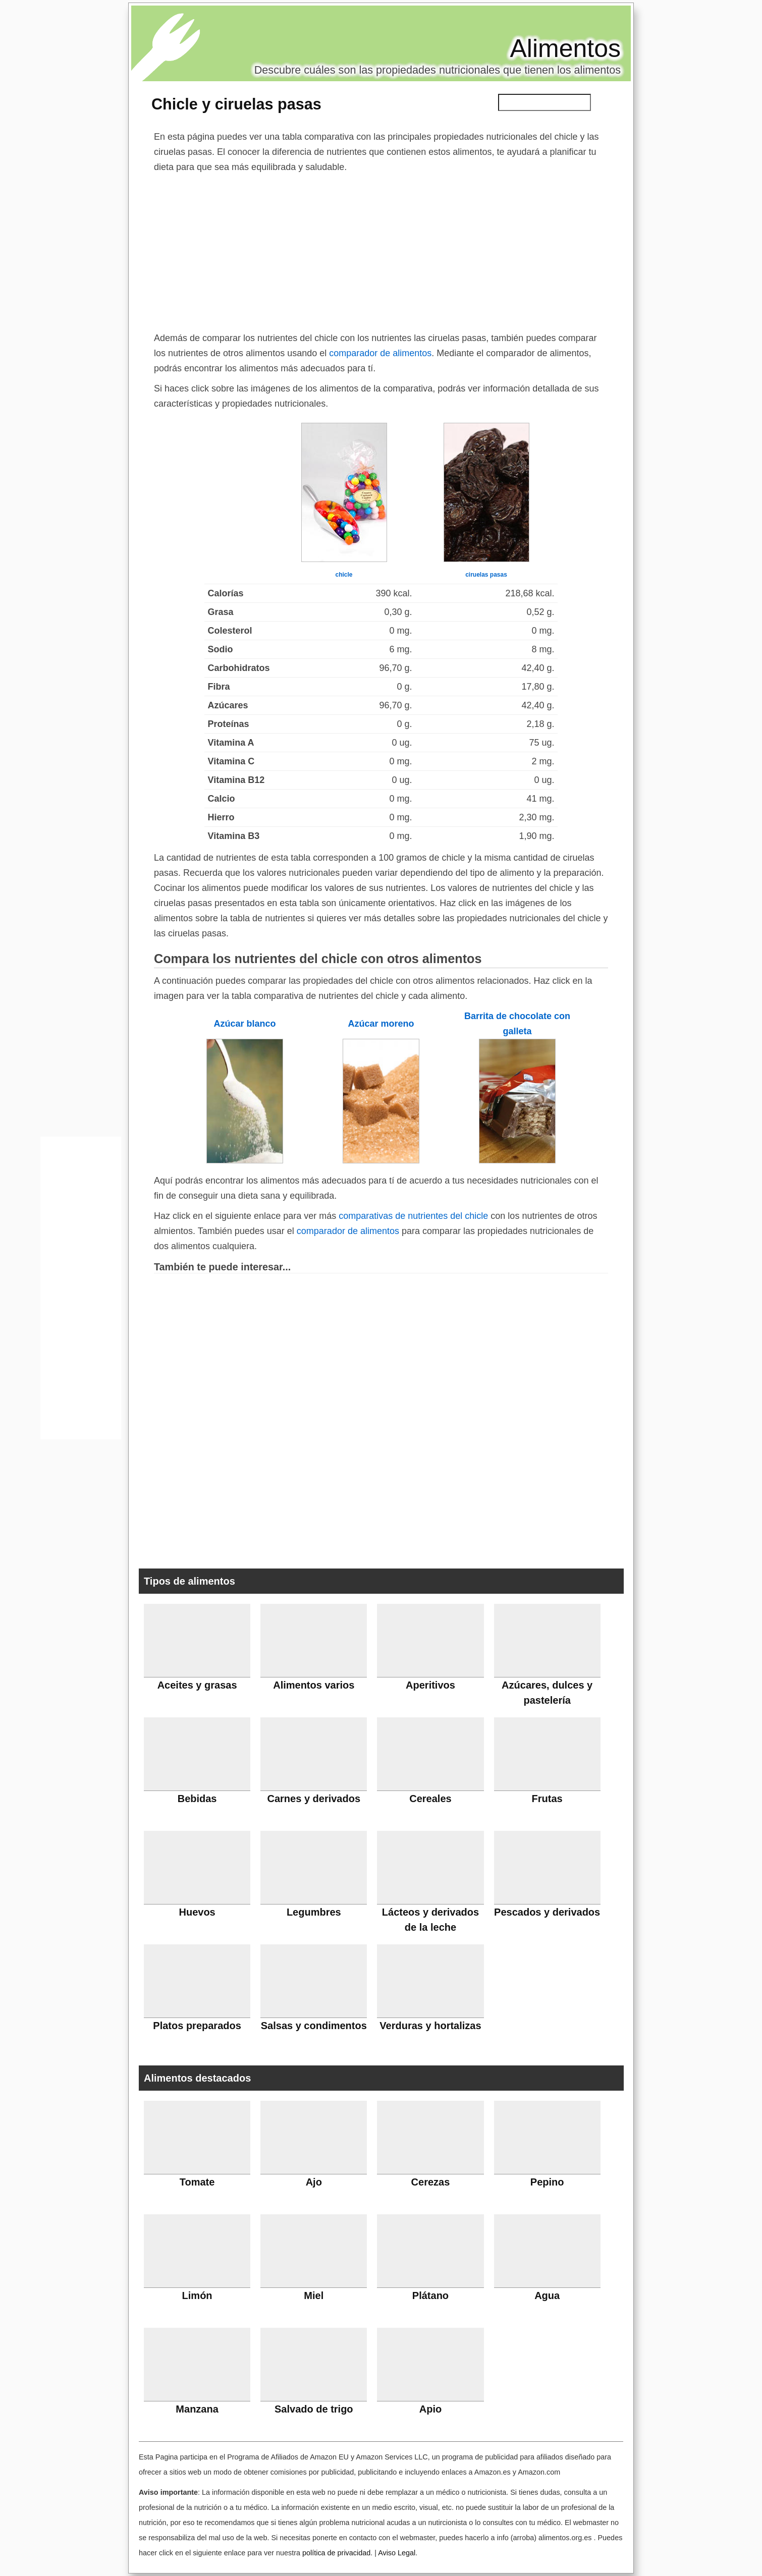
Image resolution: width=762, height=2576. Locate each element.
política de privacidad (336, 2553)
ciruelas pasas (486, 574)
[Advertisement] (381, 250)
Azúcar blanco (244, 1024)
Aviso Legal (396, 2553)
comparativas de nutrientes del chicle (413, 1216)
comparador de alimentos (380, 353)
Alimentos (565, 48)
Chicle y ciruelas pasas (236, 104)
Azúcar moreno (381, 1024)
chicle (343, 574)
